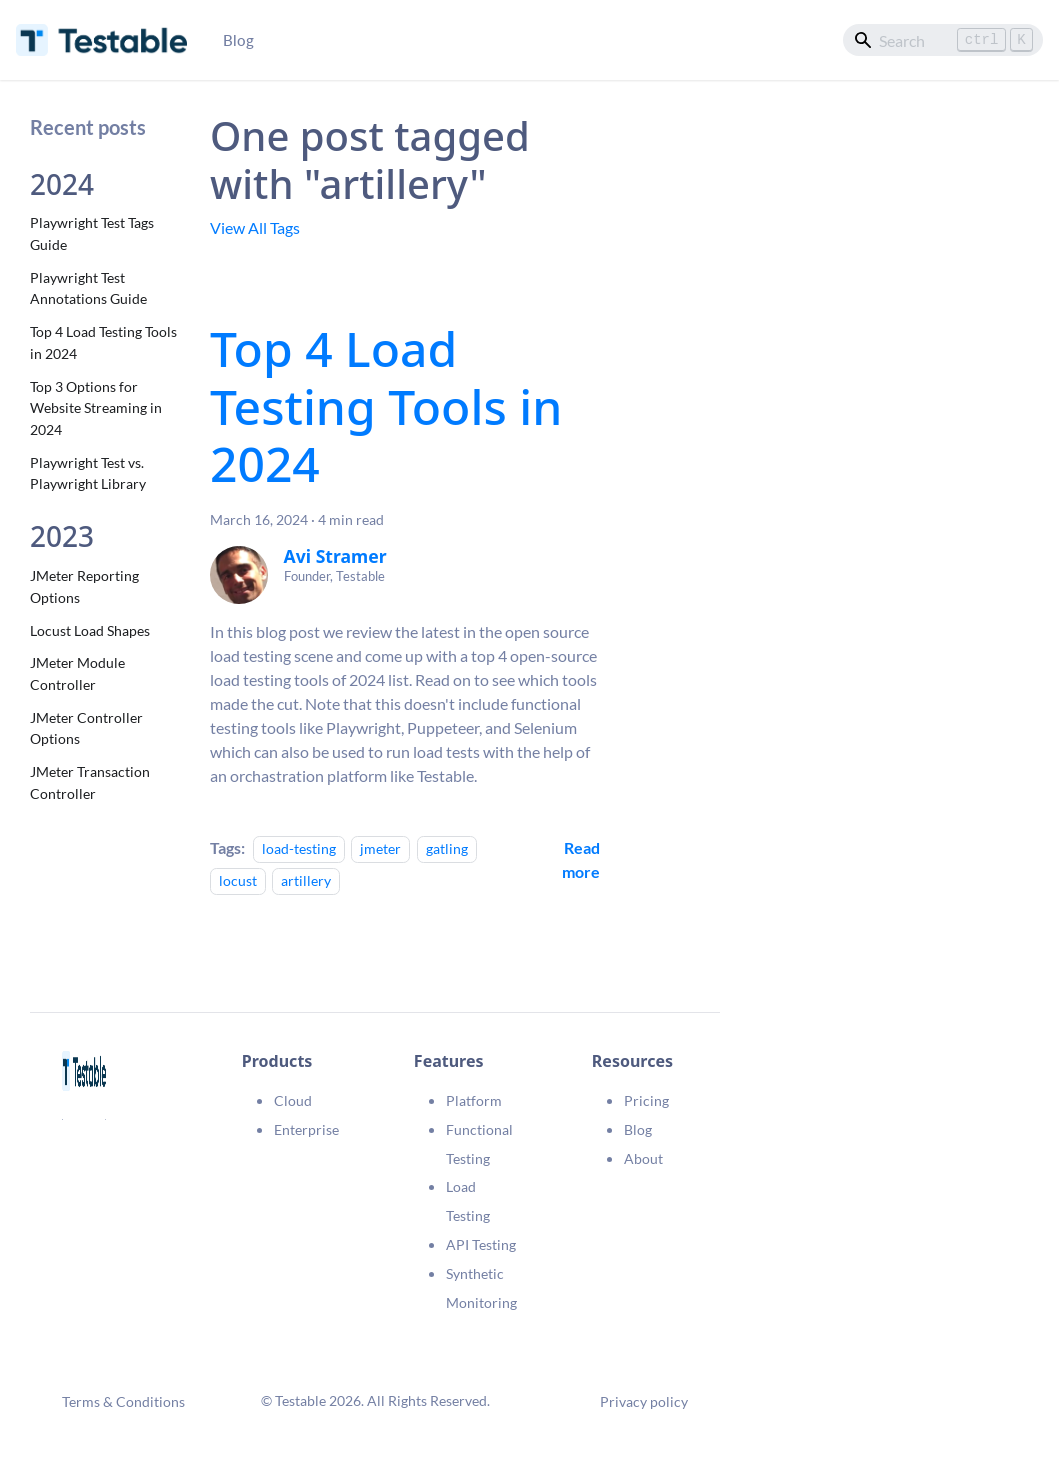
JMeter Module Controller (77, 673)
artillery (306, 880)
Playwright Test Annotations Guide (88, 288)
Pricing (646, 1100)
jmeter (380, 848)
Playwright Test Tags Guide (92, 233)
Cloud (293, 1100)
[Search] (943, 40)
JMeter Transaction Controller (90, 782)
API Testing (481, 1244)
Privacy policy (644, 1401)
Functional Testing (479, 1144)
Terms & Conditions (123, 1401)
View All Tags (255, 227)
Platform (474, 1100)
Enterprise (306, 1129)
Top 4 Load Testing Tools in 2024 (103, 342)
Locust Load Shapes (90, 630)
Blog (238, 40)
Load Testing (468, 1201)
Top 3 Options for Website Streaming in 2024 (96, 408)
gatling (447, 848)
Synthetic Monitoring (481, 1288)
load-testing (299, 848)
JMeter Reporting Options (84, 586)
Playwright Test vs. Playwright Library (88, 473)
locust (238, 880)
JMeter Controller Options (86, 728)
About (643, 1158)
